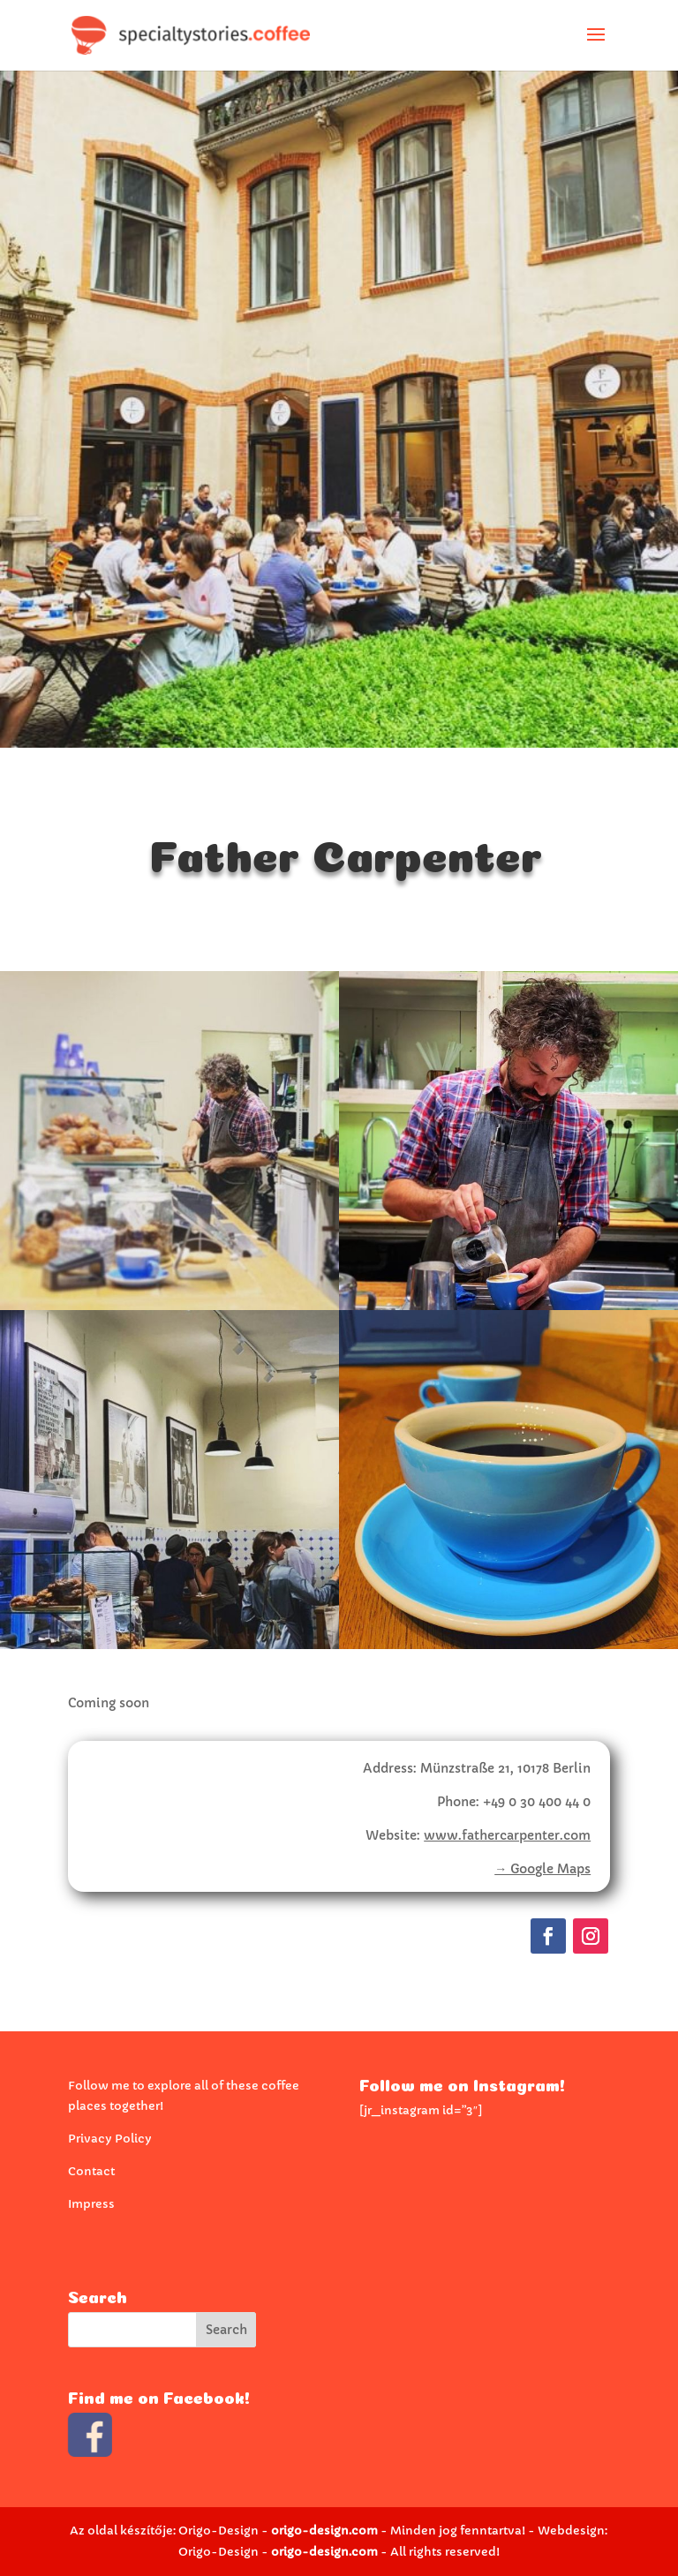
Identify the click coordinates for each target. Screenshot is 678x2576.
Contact (91, 2171)
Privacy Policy (110, 2138)
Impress (91, 2203)
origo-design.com (324, 2530)
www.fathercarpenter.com (507, 1835)
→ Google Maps (542, 1869)
